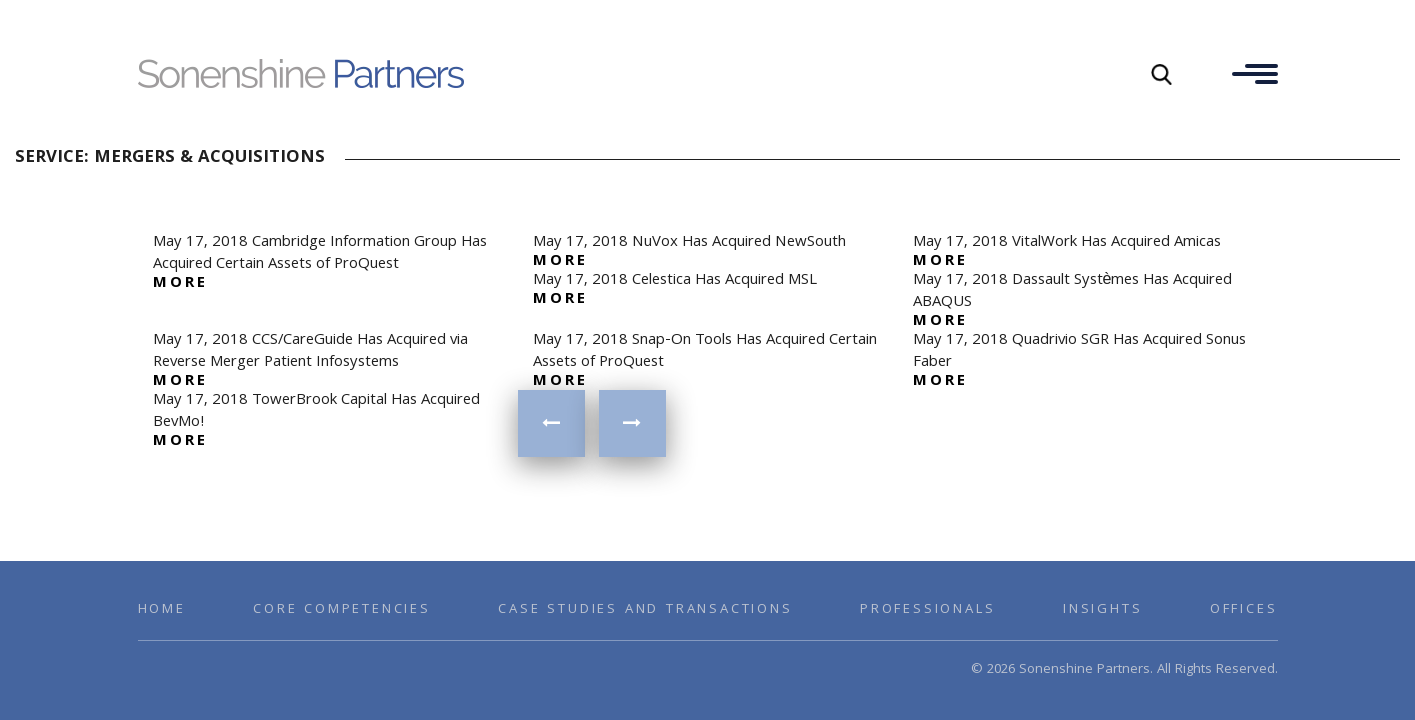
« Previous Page (551, 423)
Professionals (927, 610)
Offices (1244, 610)
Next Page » (632, 423)
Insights (1102, 610)
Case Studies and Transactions (645, 610)
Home (162, 610)
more (181, 284)
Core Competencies (342, 610)
